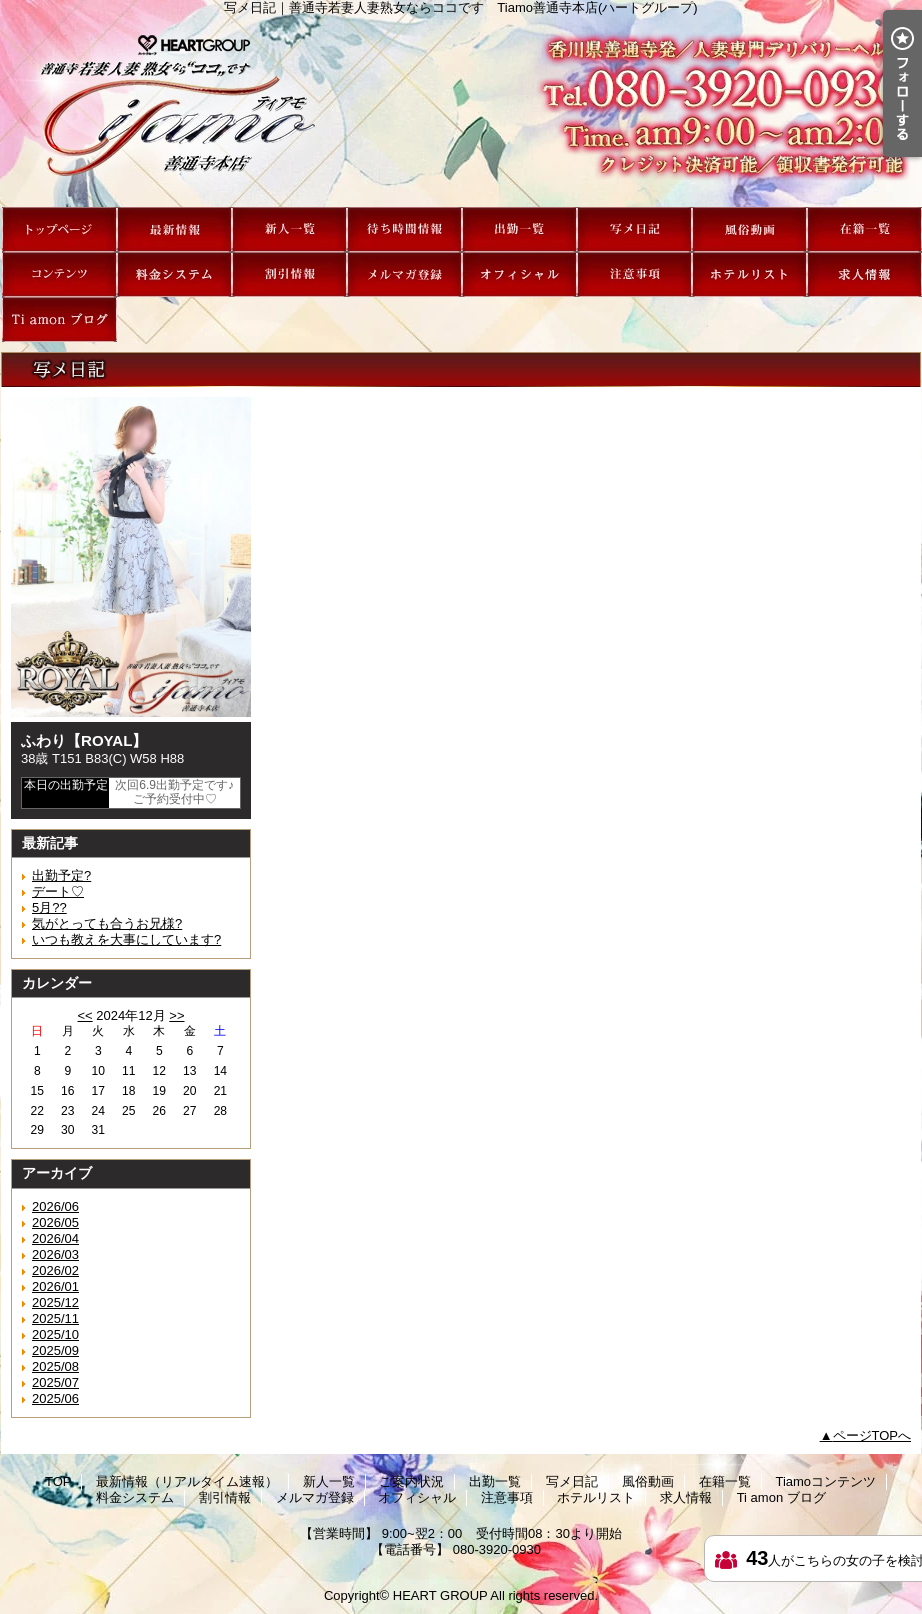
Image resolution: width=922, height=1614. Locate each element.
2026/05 (55, 1222)
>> (176, 1015)
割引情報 (289, 274)
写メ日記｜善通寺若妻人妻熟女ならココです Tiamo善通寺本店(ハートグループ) (461, 111)
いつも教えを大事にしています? (126, 939)
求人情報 (864, 274)
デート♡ (58, 891)
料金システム (174, 274)
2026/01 (55, 1286)
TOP (59, 229)
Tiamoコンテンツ (59, 274)
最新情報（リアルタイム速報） (174, 229)
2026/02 (55, 1270)
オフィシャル (519, 274)
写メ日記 (634, 229)
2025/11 (55, 1318)
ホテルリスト (749, 274)
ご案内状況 (404, 229)
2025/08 (55, 1366)
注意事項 (634, 274)
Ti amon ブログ (59, 319)
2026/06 (55, 1206)
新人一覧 (289, 229)
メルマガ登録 (404, 274)
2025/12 (55, 1302)
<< (84, 1015)
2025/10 (55, 1334)
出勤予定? (61, 875)
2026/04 (55, 1238)
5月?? (49, 907)
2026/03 (55, 1254)
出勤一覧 (519, 229)
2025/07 (55, 1382)
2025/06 (55, 1398)
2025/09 (55, 1350)
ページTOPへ (872, 1435)
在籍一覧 (864, 229)
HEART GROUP (440, 1595)
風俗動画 (749, 229)
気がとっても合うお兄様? (107, 923)
